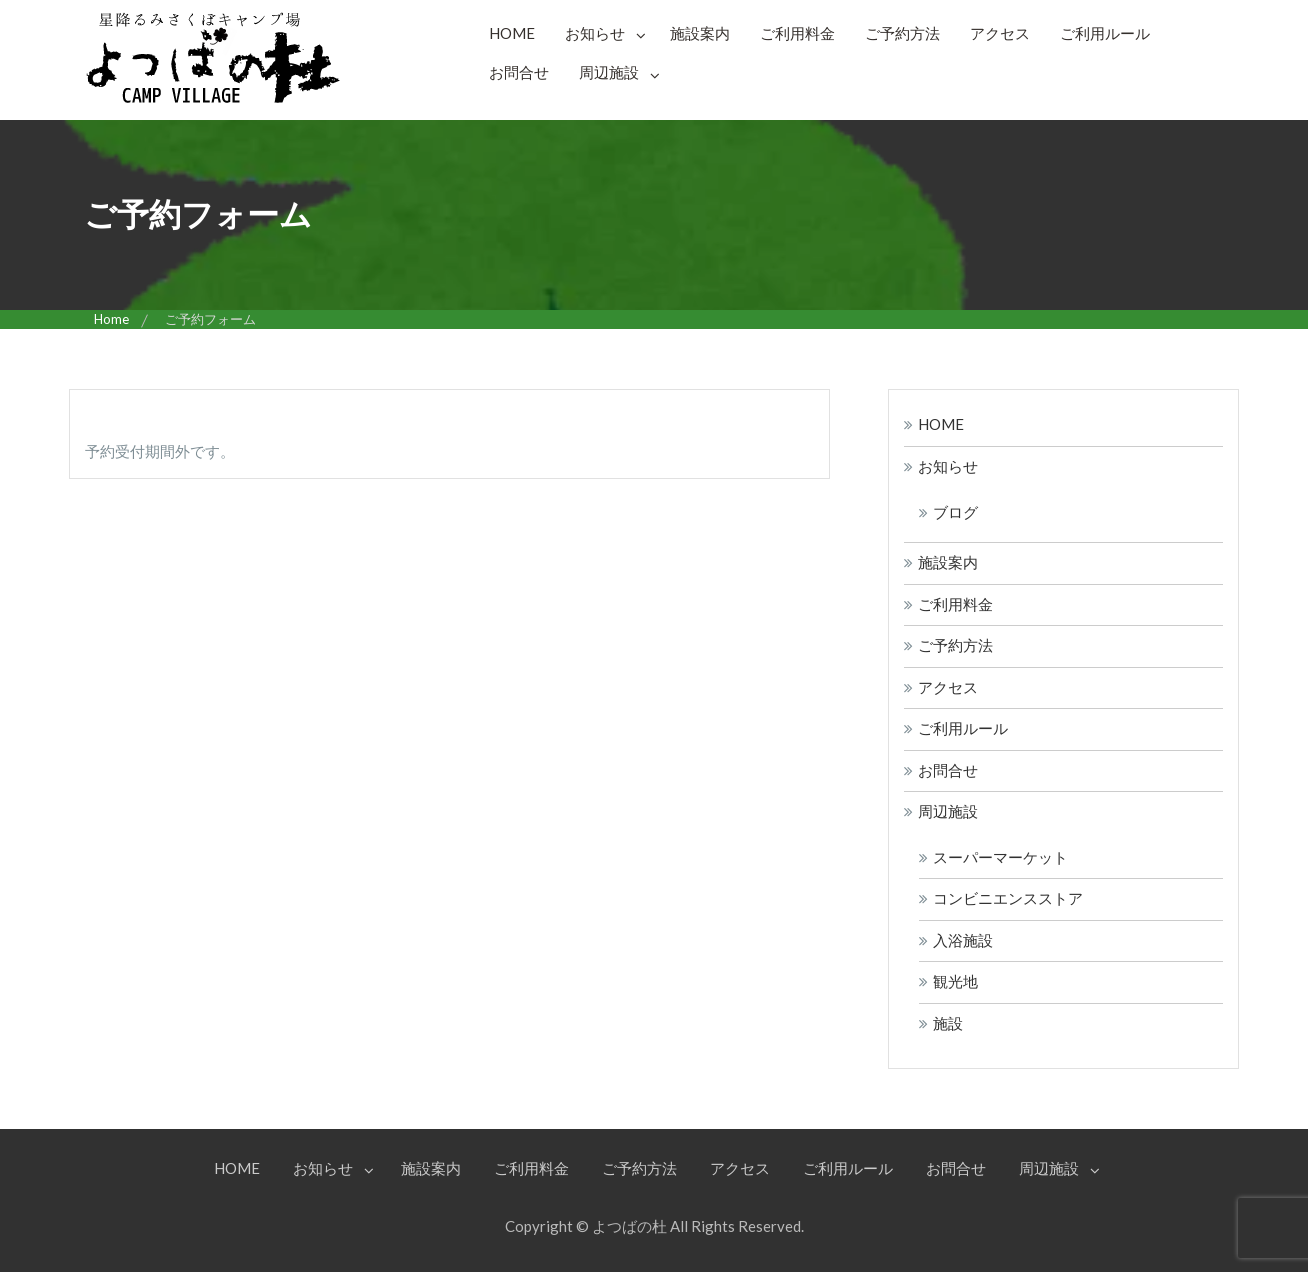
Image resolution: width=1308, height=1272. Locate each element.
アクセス (1000, 33)
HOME (512, 33)
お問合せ (519, 72)
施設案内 (700, 33)
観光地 (955, 981)
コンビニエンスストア (1008, 898)
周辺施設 (609, 72)
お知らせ (595, 33)
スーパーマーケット (1000, 857)
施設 (948, 1023)
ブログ (955, 512)
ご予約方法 (902, 33)
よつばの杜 (629, 1226)
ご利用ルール (1105, 33)
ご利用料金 (797, 33)
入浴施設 (963, 940)
